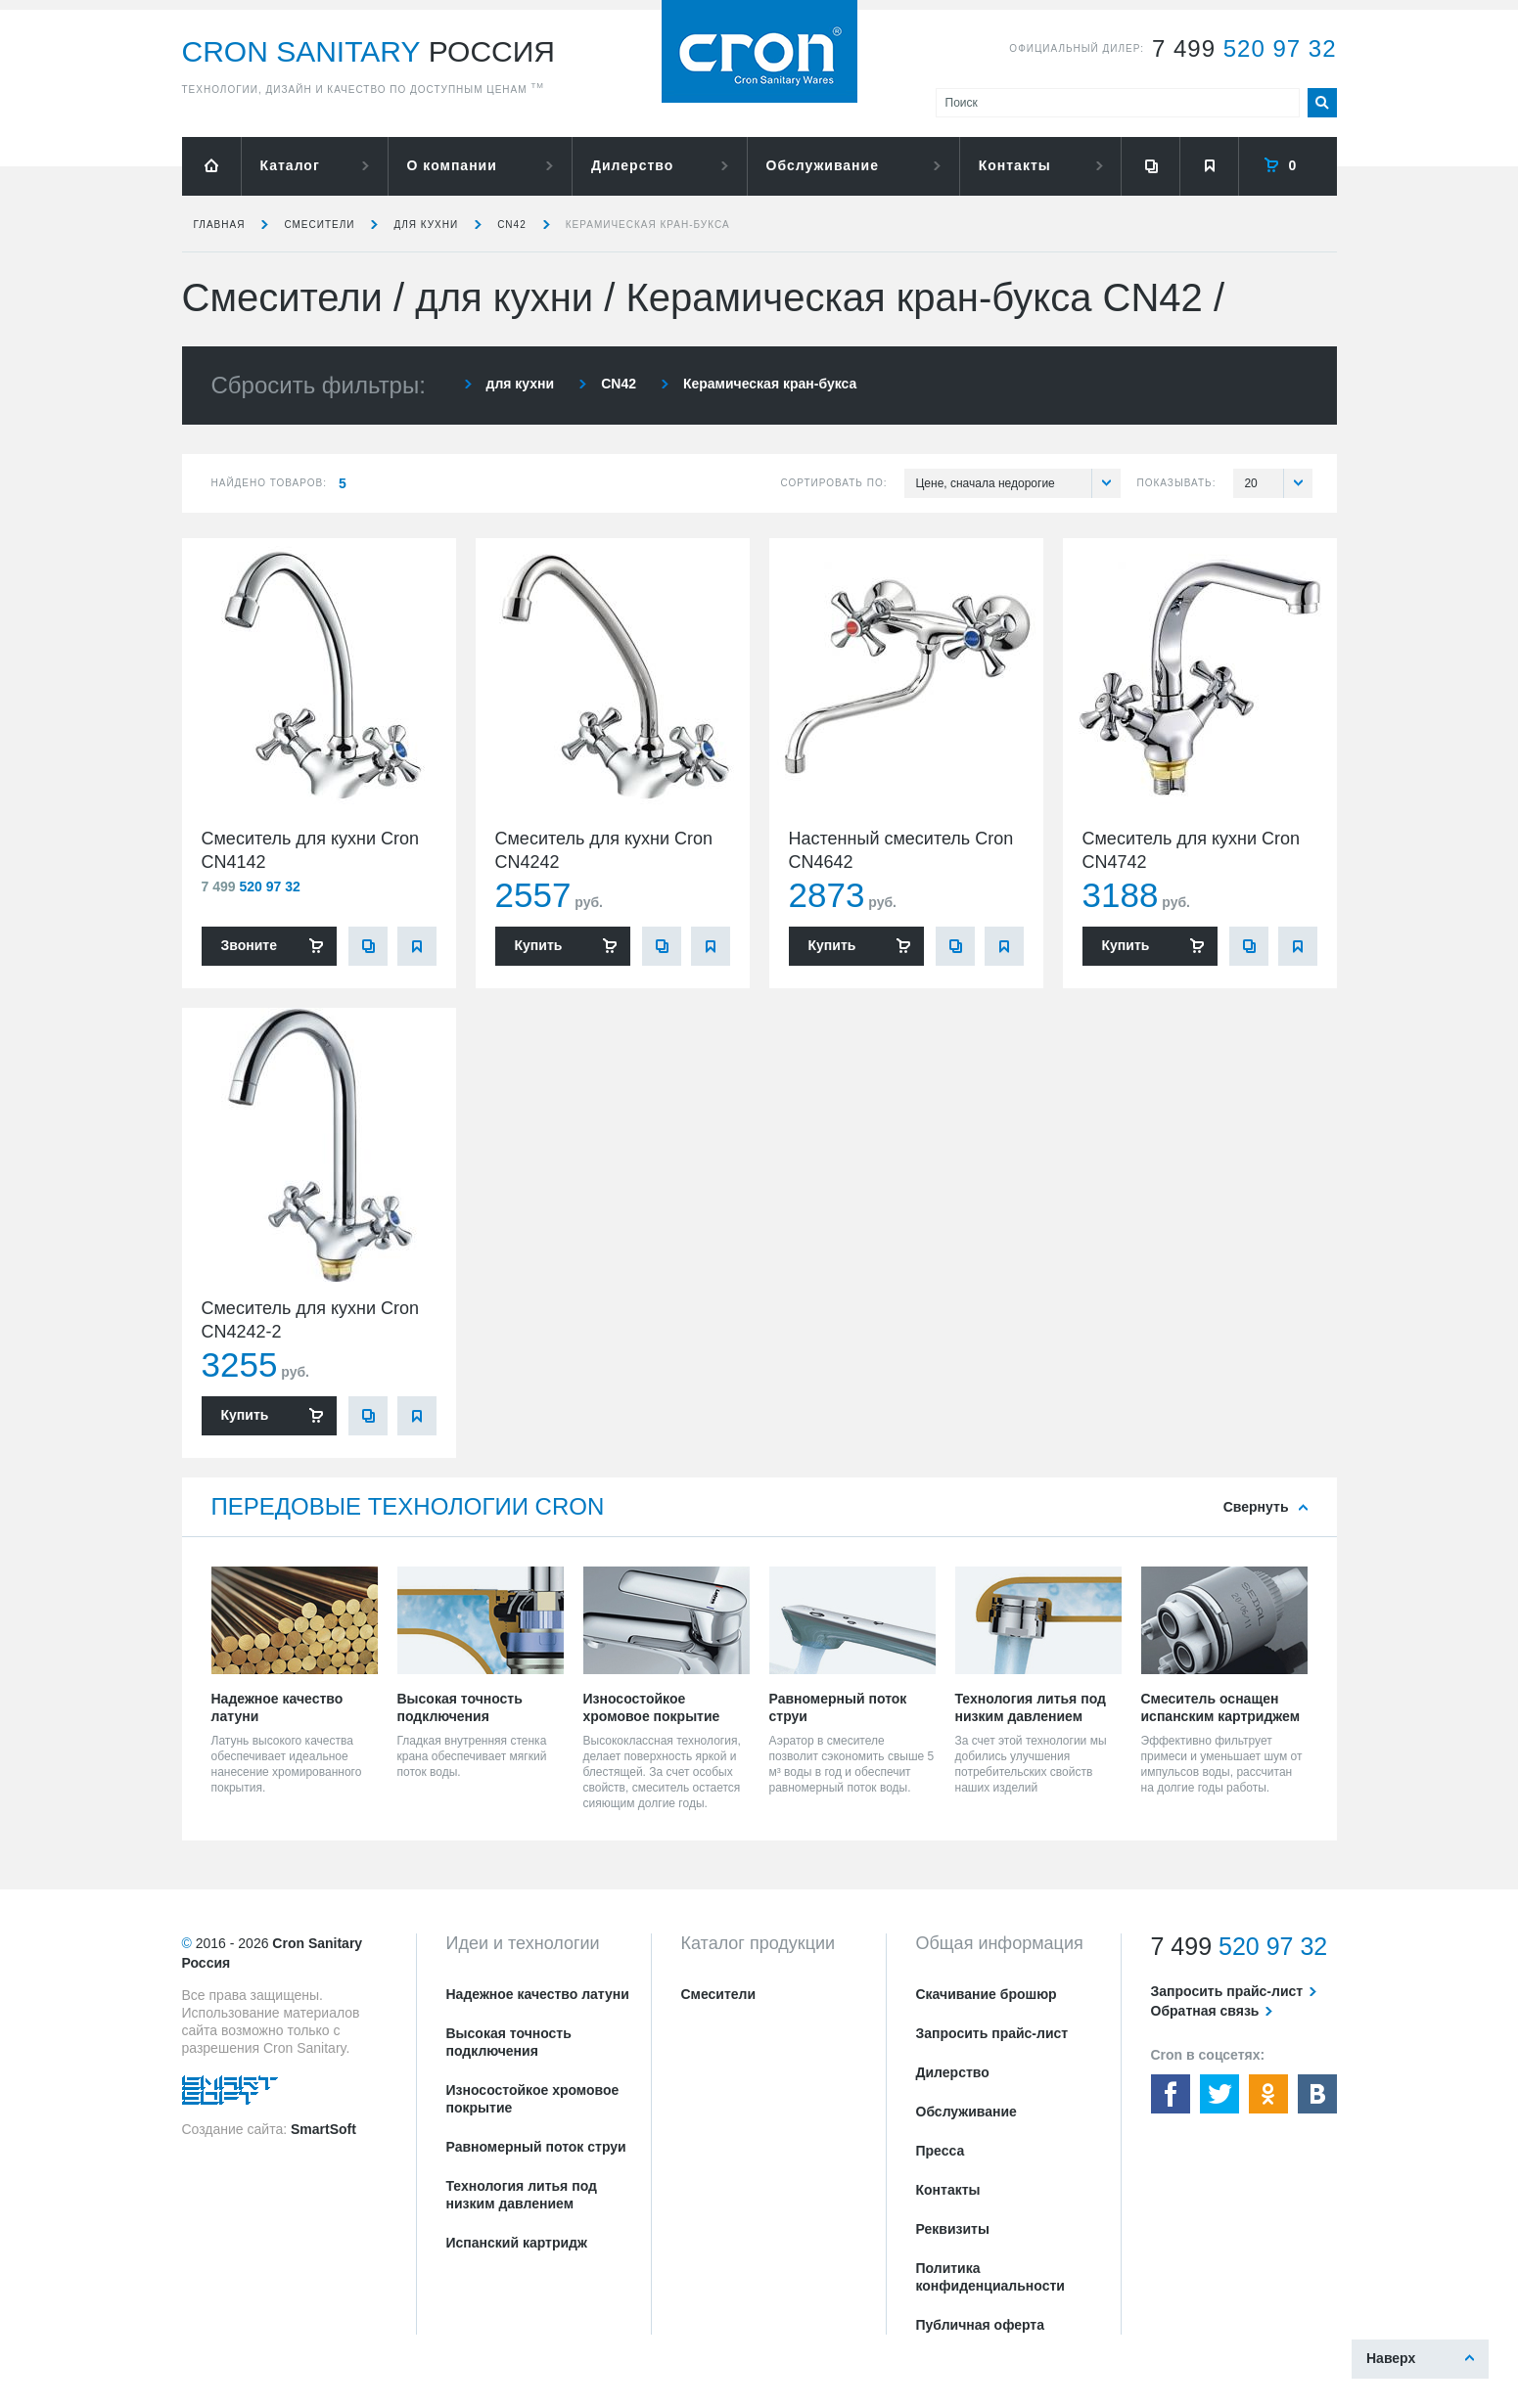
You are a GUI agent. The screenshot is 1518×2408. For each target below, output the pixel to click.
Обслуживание (822, 165)
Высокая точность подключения (509, 2042)
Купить (539, 945)
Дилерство (632, 165)
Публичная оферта (980, 2325)
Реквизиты (952, 2229)
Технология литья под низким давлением (521, 2194)
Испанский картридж (516, 2242)
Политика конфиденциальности (990, 2277)
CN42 (512, 224)
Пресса (940, 2150)
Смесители (319, 224)
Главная (220, 224)
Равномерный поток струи (536, 2147)
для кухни (425, 224)
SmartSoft (323, 2129)
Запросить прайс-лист (992, 2033)
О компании (452, 165)
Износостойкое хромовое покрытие (533, 2098)
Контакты (1015, 165)
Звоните (249, 945)
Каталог (290, 165)
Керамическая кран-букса (648, 224)
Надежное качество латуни (537, 1994)
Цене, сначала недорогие (1018, 483)
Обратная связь (1205, 2011)
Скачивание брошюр (986, 1994)
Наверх (1390, 2358)
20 (1278, 483)
